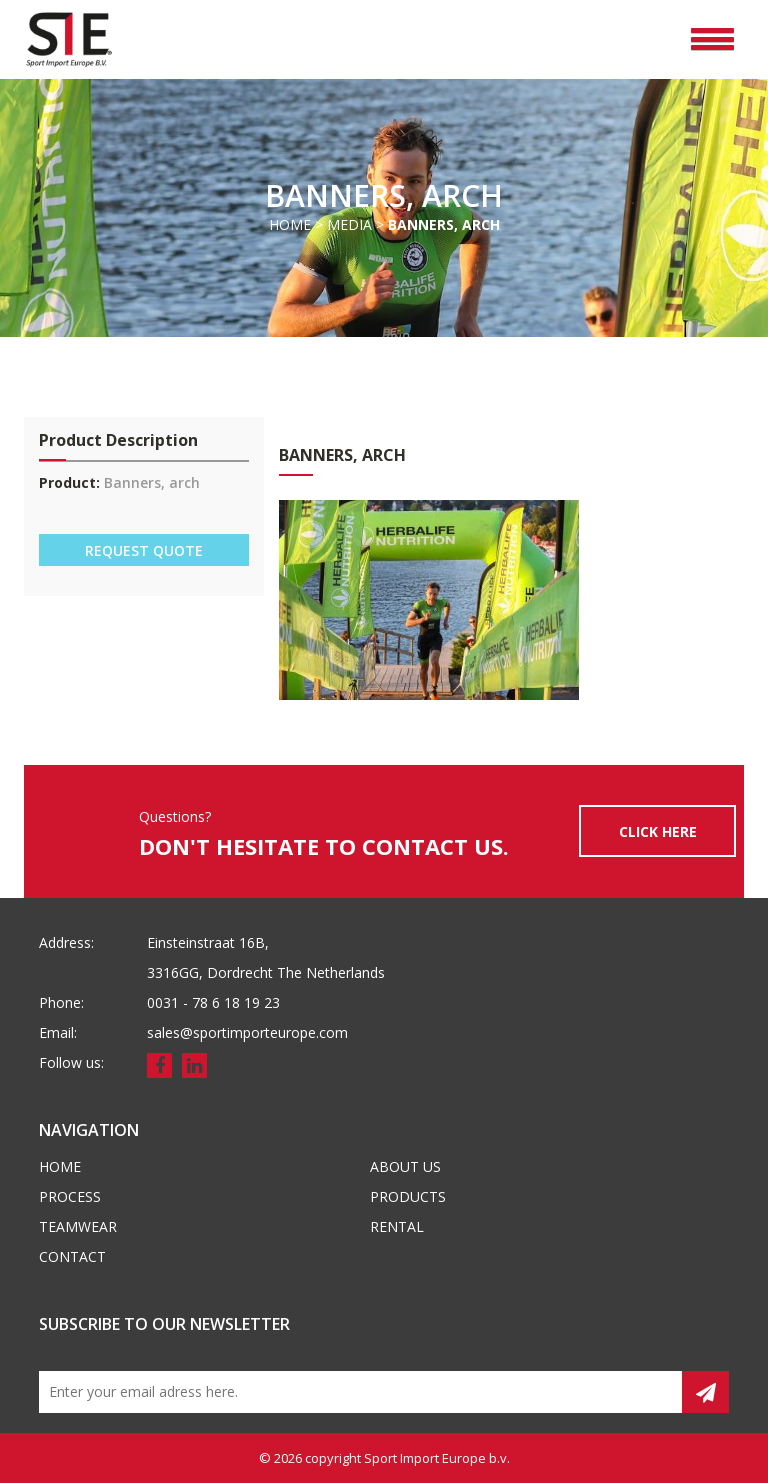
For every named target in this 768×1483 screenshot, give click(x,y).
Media (349, 224)
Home (290, 224)
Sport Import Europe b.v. (437, 1458)
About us (405, 1166)
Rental (397, 1226)
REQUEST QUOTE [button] (144, 550)
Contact (72, 1256)
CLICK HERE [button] (658, 831)
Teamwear (78, 1226)
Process (70, 1196)
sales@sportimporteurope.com (247, 1032)
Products (408, 1196)
